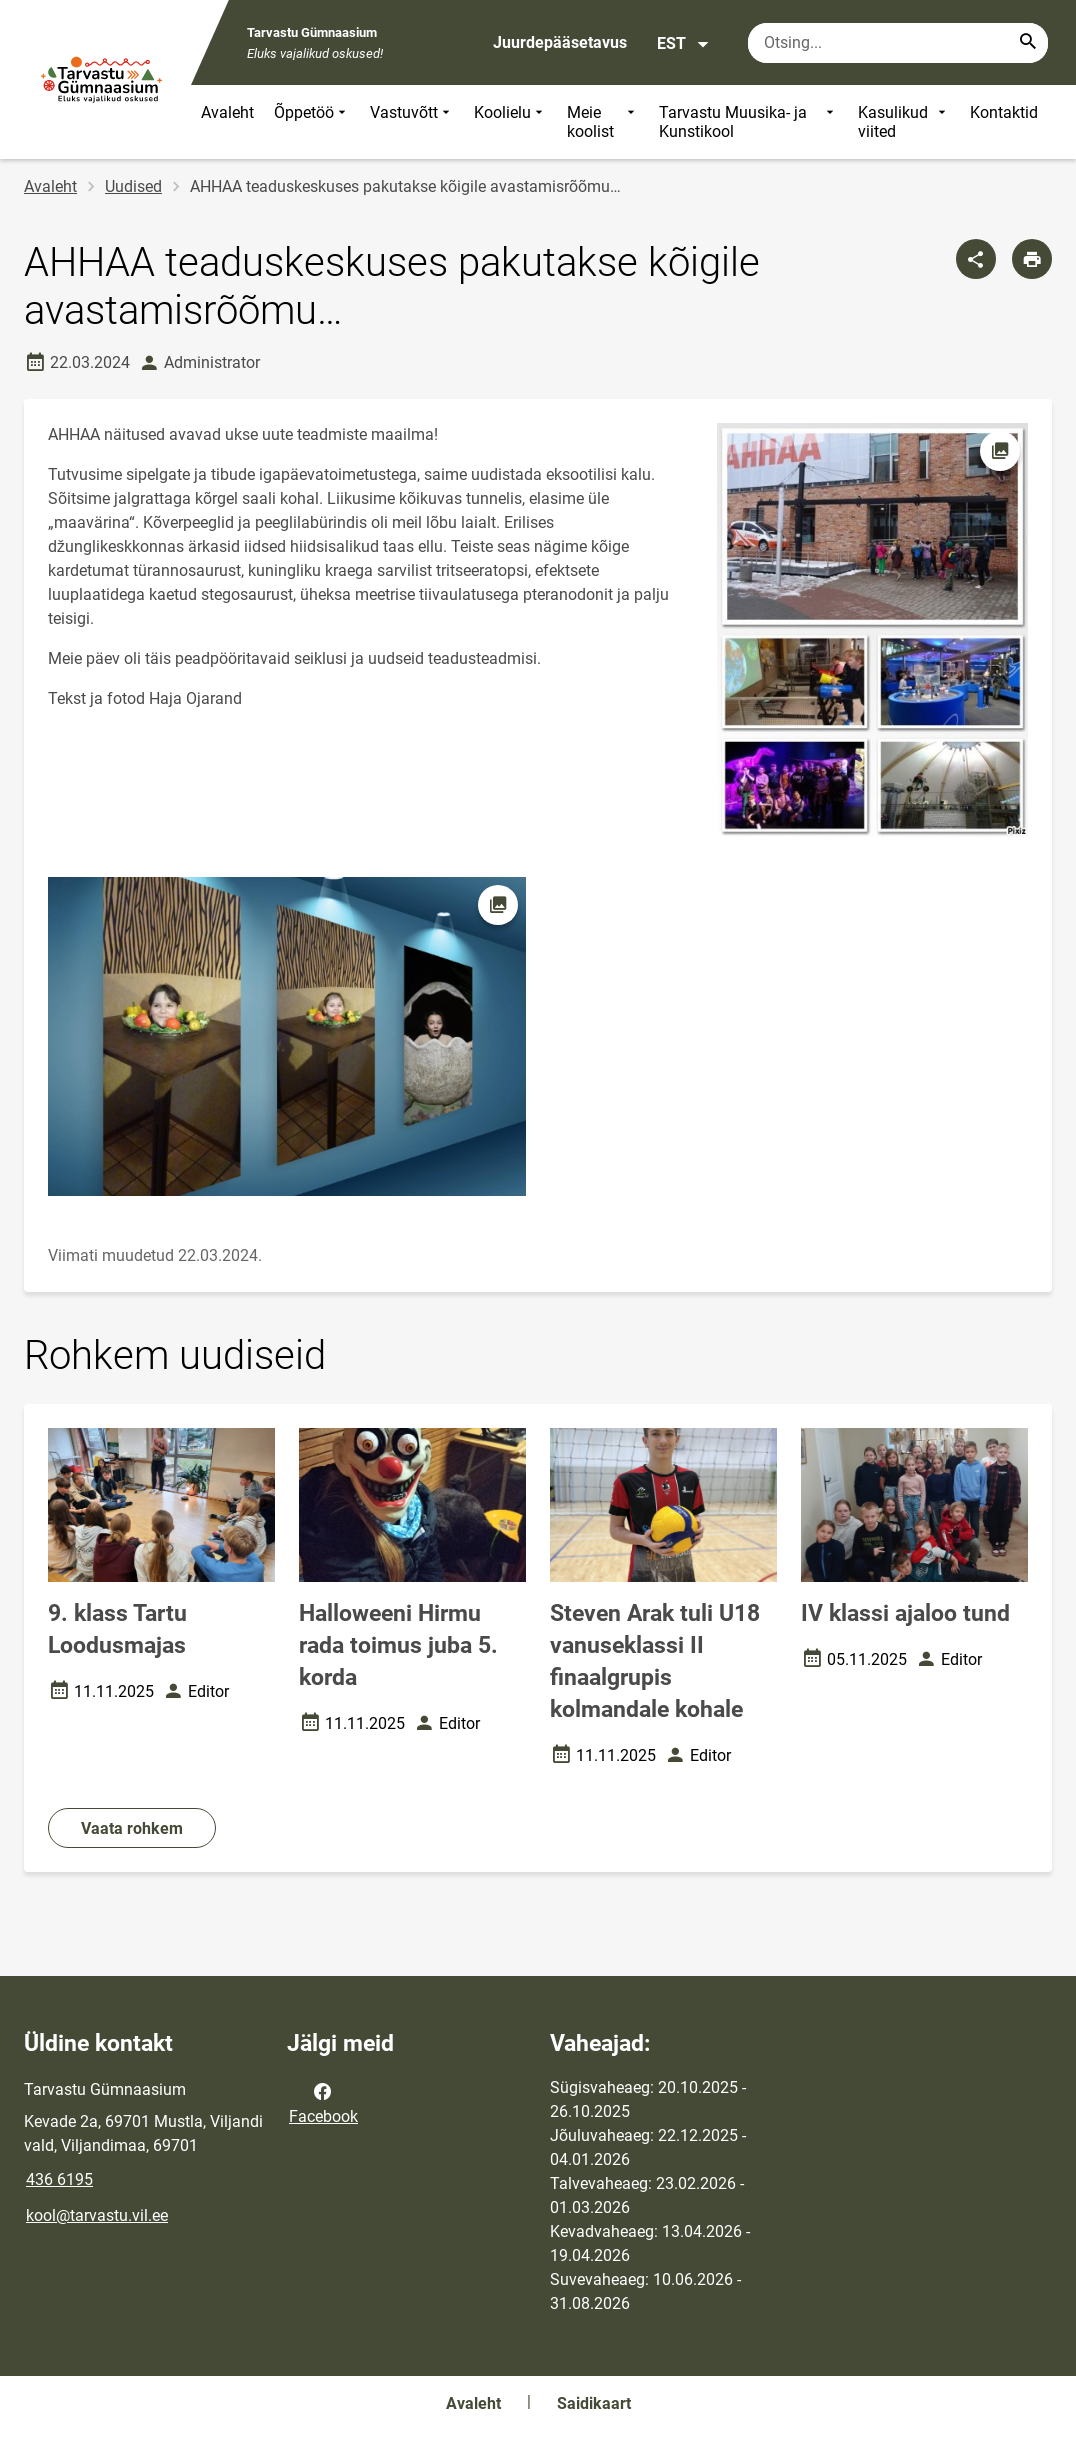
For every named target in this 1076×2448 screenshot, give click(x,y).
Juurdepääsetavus (560, 42)
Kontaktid (1004, 112)
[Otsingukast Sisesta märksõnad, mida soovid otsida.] (898, 43)
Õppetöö (312, 122)
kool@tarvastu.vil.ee (97, 2215)
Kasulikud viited (904, 122)
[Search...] (1028, 43)
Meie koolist (603, 122)
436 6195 (59, 2179)
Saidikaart (594, 2403)
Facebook (323, 2102)
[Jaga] (976, 259)
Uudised (133, 186)
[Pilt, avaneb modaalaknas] (287, 1036)
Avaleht (227, 112)
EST (683, 44)
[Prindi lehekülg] (1032, 259)
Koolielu (510, 122)
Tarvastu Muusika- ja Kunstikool (748, 122)
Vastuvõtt (412, 122)
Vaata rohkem (132, 1828)
